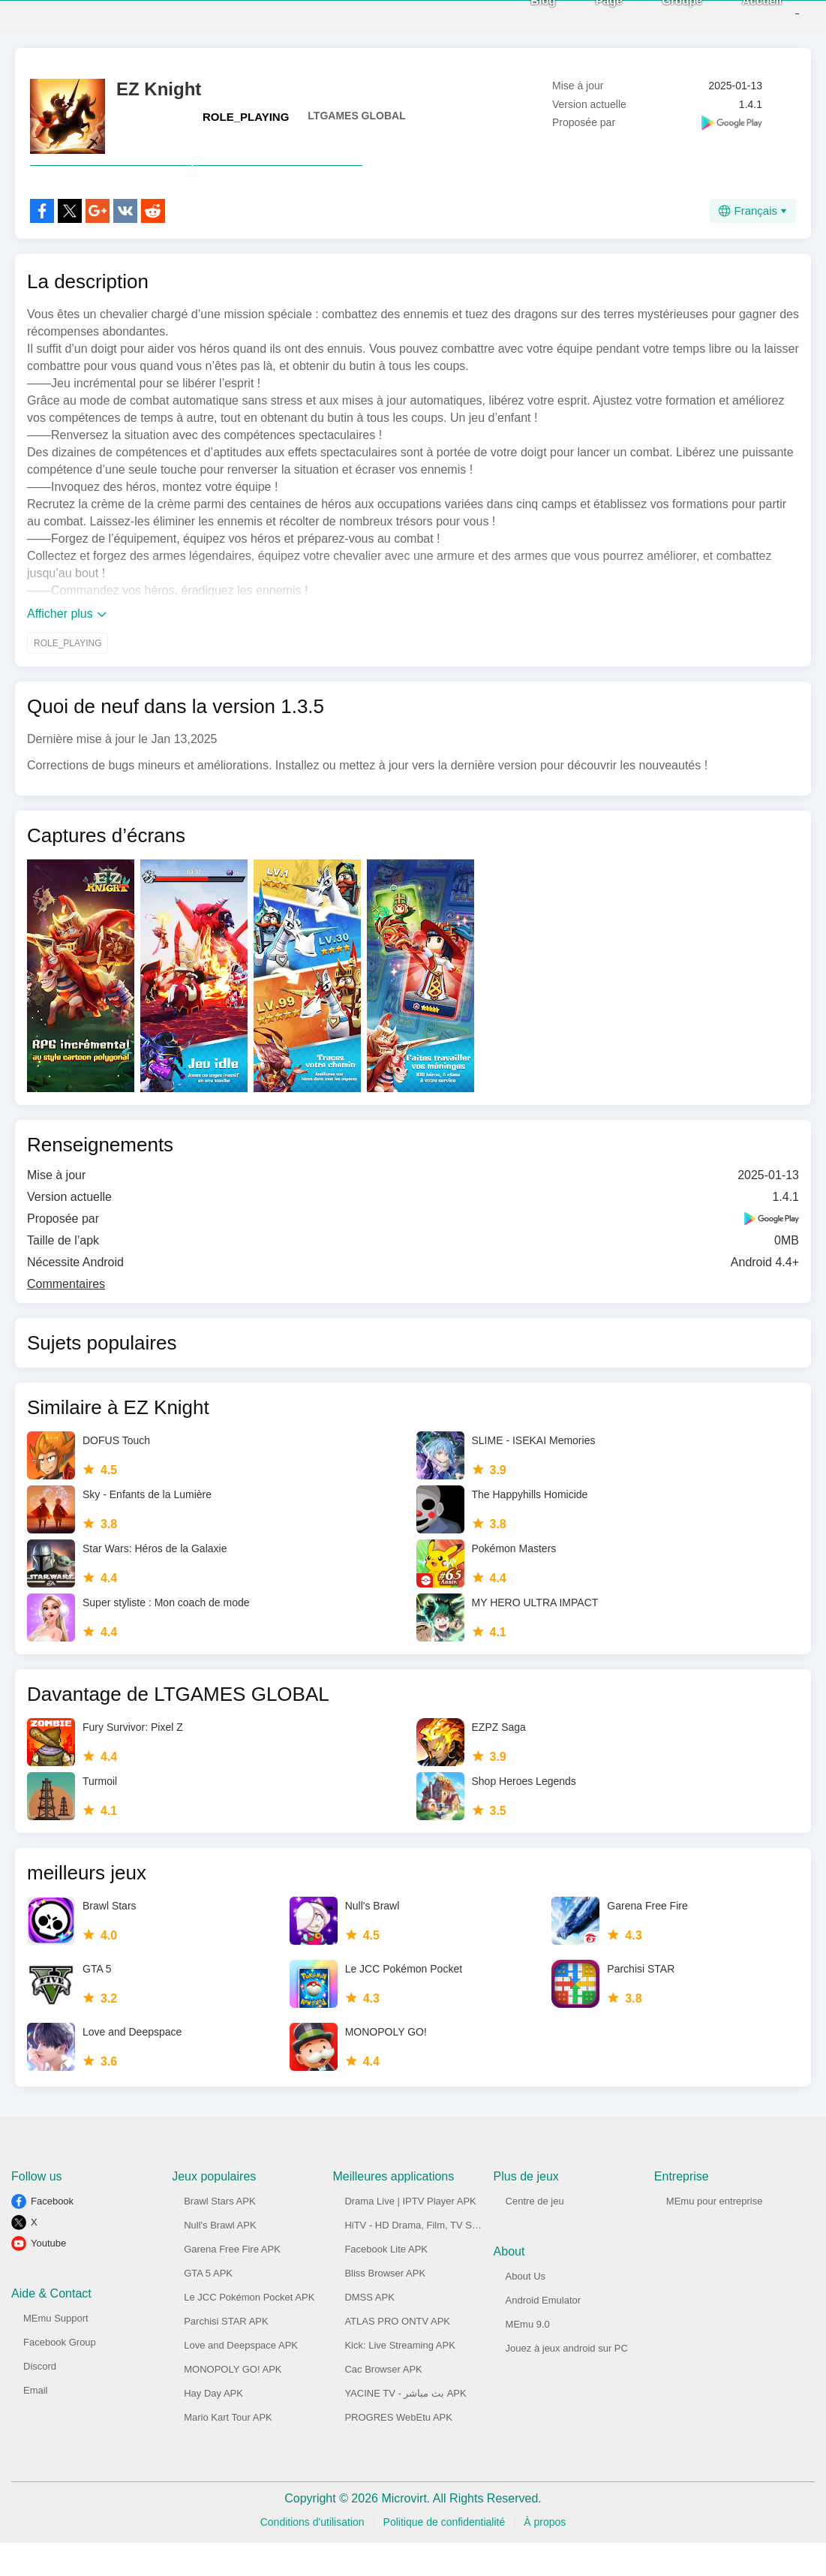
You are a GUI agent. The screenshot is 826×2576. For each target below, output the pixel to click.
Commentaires (66, 1317)
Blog (518, 16)
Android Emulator (543, 2333)
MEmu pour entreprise (714, 2234)
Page (584, 16)
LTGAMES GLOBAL (356, 116)
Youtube (48, 2276)
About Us (525, 2309)
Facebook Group (59, 2375)
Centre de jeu (535, 2234)
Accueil (738, 16)
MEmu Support (56, 2351)
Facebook (52, 2234)
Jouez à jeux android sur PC (567, 2381)
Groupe (657, 16)
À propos (545, 2555)
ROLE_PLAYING (246, 116)
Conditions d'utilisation (312, 2555)
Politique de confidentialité (444, 2555)
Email (35, 2423)
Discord (39, 2399)
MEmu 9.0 (528, 2357)
